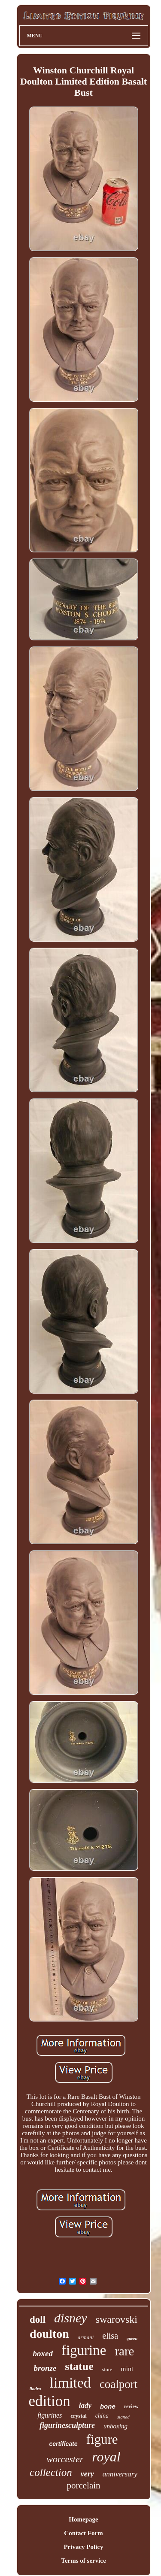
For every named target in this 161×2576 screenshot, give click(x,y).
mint (127, 2369)
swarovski (116, 2319)
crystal (78, 2415)
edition (49, 2401)
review (131, 2406)
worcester (64, 2459)
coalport (118, 2384)
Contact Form (83, 2533)
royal (106, 2456)
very (87, 2474)
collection (51, 2472)
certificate (63, 2443)
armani (86, 2337)
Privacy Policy (83, 2546)
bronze (45, 2368)
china (102, 2415)
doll (38, 2319)
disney (70, 2318)
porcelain (83, 2485)
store (107, 2370)
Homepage (83, 2519)
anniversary (120, 2474)
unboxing (115, 2426)
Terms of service (83, 2560)
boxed (43, 2353)
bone (107, 2406)
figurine (83, 2350)
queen (132, 2338)
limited (70, 2383)
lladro (35, 2388)
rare (124, 2351)
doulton (49, 2333)
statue (79, 2366)
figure (102, 2439)
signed (123, 2416)
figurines (49, 2415)
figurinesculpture (67, 2425)
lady (85, 2405)
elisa (110, 2335)
